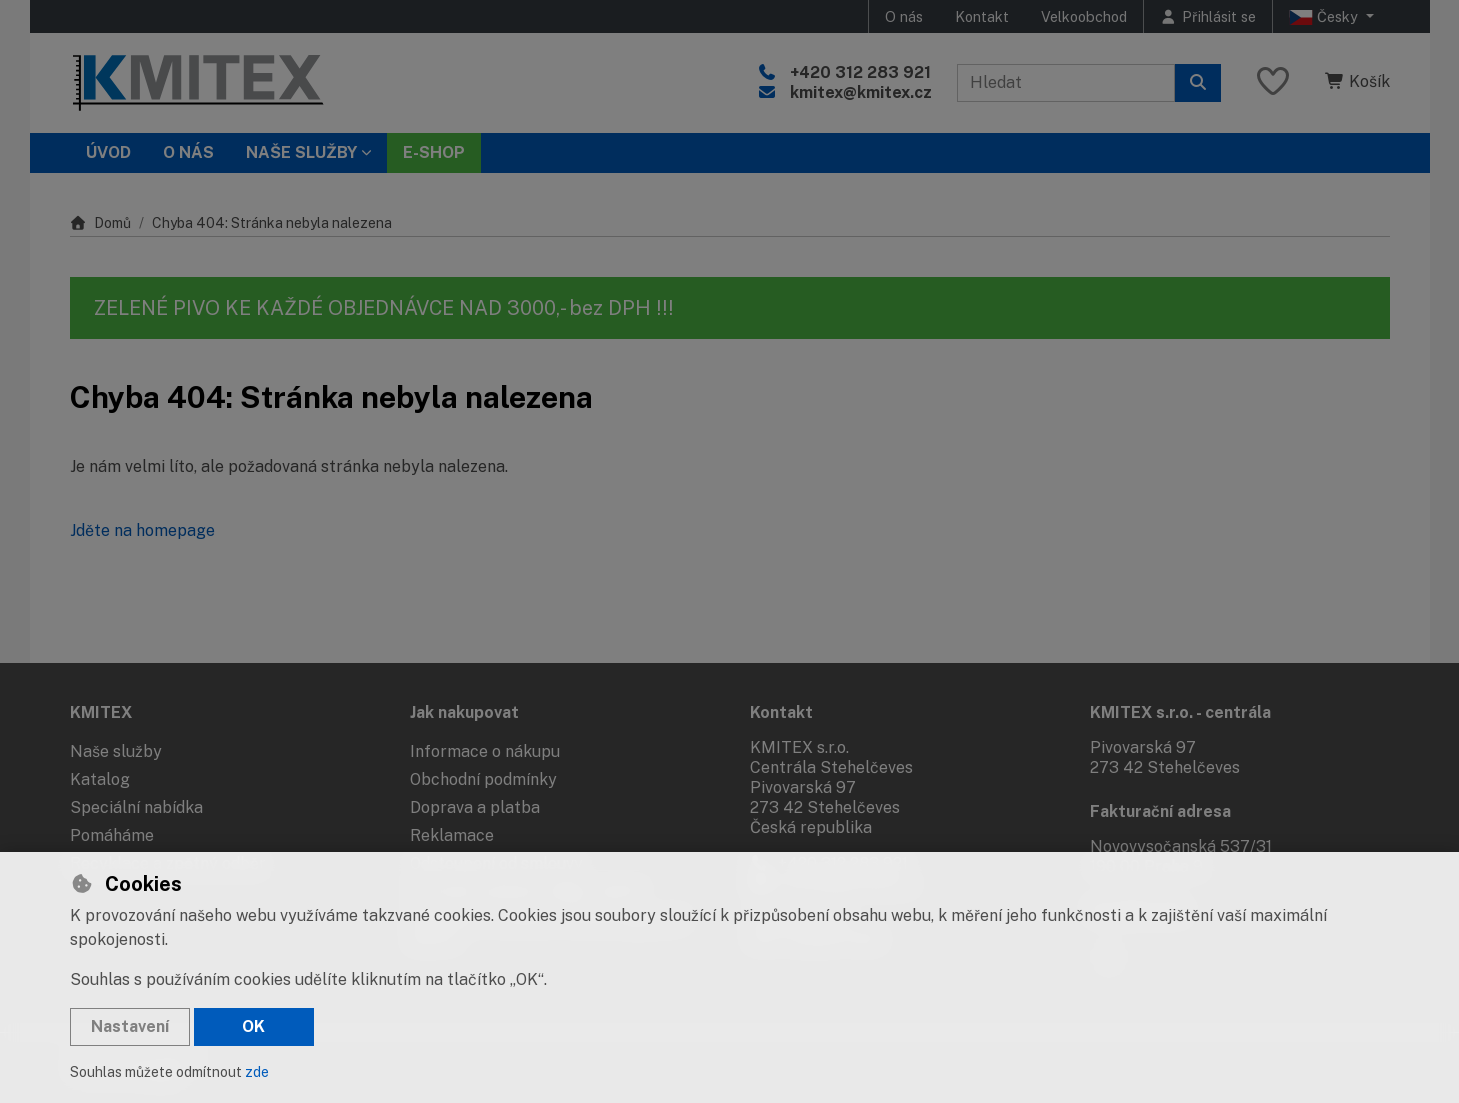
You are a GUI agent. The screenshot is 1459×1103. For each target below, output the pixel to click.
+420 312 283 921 (860, 72)
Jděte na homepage (142, 530)
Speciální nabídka (136, 807)
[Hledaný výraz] (1066, 83)
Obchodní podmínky (483, 779)
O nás (904, 16)
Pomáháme (112, 835)
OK (253, 1026)
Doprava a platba (475, 807)
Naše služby (116, 751)
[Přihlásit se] (1208, 16)
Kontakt (982, 16)
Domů (101, 223)
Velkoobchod (1084, 16)
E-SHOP (434, 152)
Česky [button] (1325, 17)
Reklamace (452, 835)
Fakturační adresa (1160, 811)
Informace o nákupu (485, 751)
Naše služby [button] (301, 152)
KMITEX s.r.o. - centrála (1180, 712)
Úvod (108, 152)
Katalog (100, 779)
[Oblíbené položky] (1273, 82)
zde (257, 1072)
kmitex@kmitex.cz (861, 92)
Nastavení (130, 1026)
